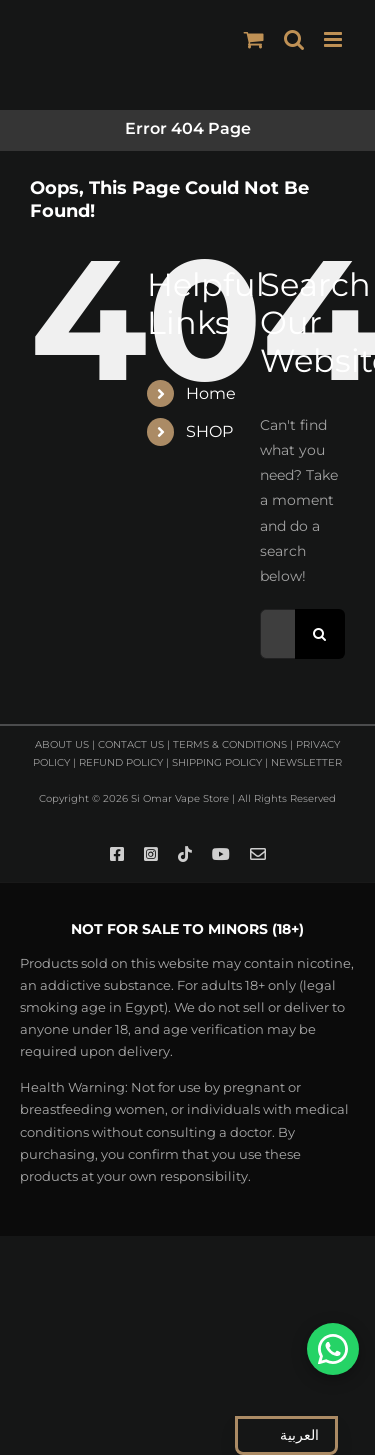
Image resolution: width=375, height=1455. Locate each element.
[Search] (320, 634)
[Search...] (277, 634)
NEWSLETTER (306, 762)
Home (211, 393)
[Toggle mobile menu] (334, 39)
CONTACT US (131, 744)
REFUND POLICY (121, 762)
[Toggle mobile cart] (254, 39)
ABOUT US (62, 744)
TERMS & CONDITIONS (230, 744)
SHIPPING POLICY (217, 762)
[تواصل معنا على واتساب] (333, 1349)
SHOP (209, 431)
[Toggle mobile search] (294, 39)
